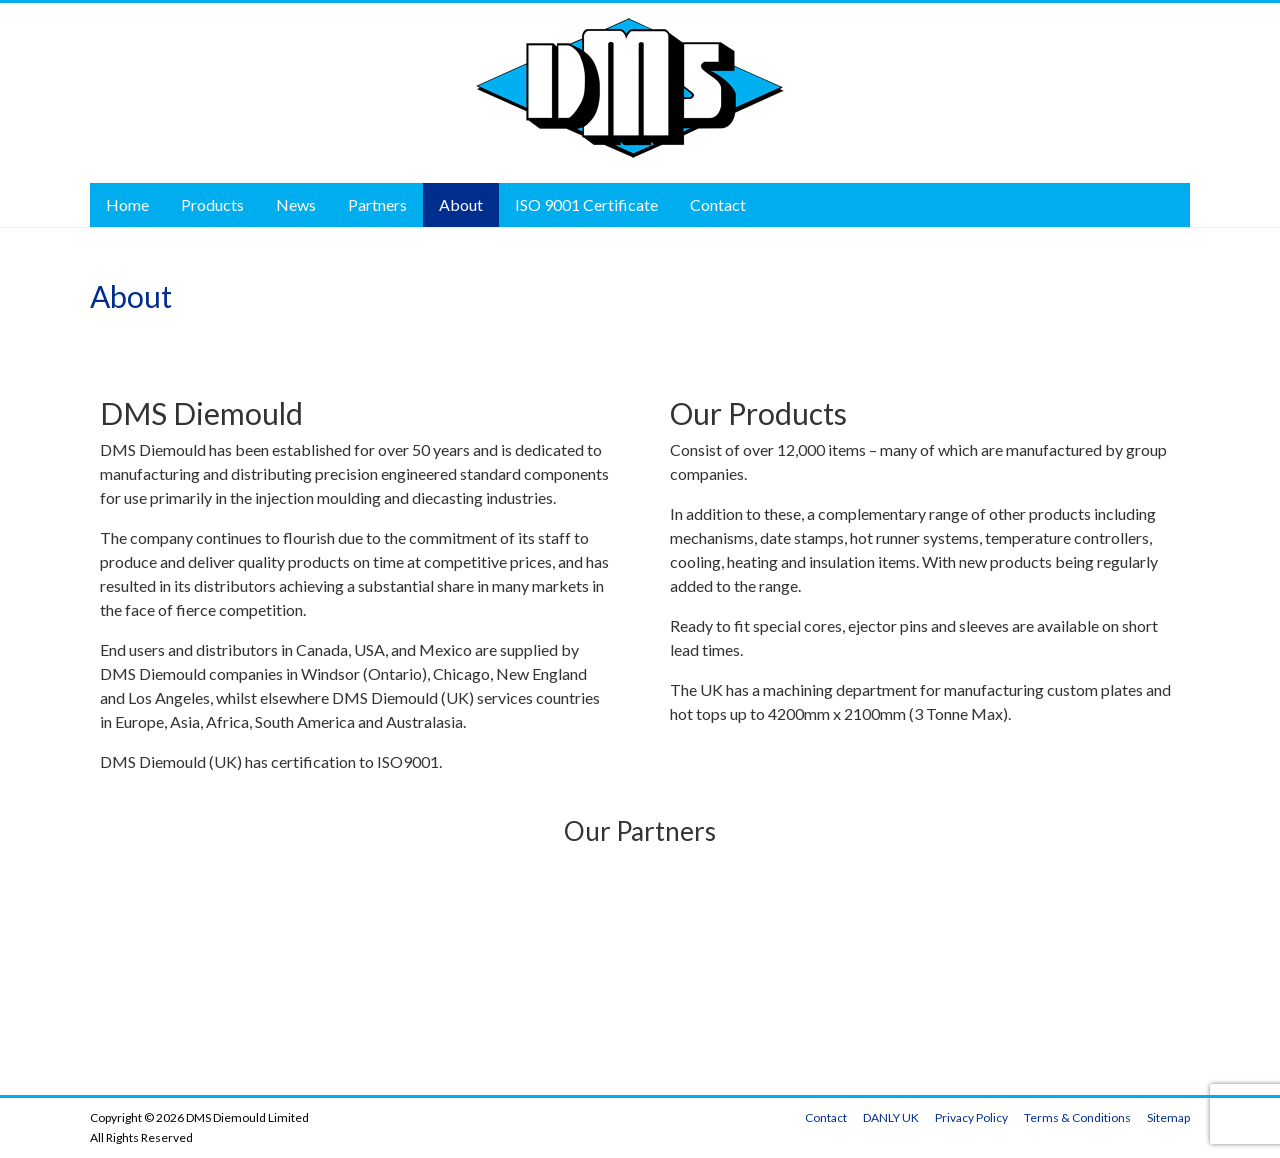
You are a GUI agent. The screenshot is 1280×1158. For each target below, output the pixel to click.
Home (127, 204)
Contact (718, 204)
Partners (377, 204)
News (296, 204)
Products (212, 204)
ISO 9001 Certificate (586, 204)
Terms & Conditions (1077, 1117)
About (461, 204)
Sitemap (1168, 1117)
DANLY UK (891, 1117)
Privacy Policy (971, 1117)
